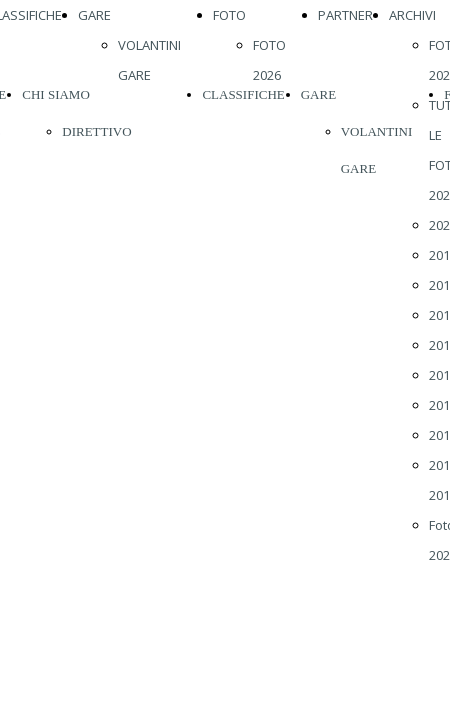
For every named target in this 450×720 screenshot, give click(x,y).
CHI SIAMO (56, 94)
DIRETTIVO (96, 131)
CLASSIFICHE (243, 94)
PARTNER (345, 15)
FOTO (229, 15)
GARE (94, 15)
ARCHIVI (412, 15)
